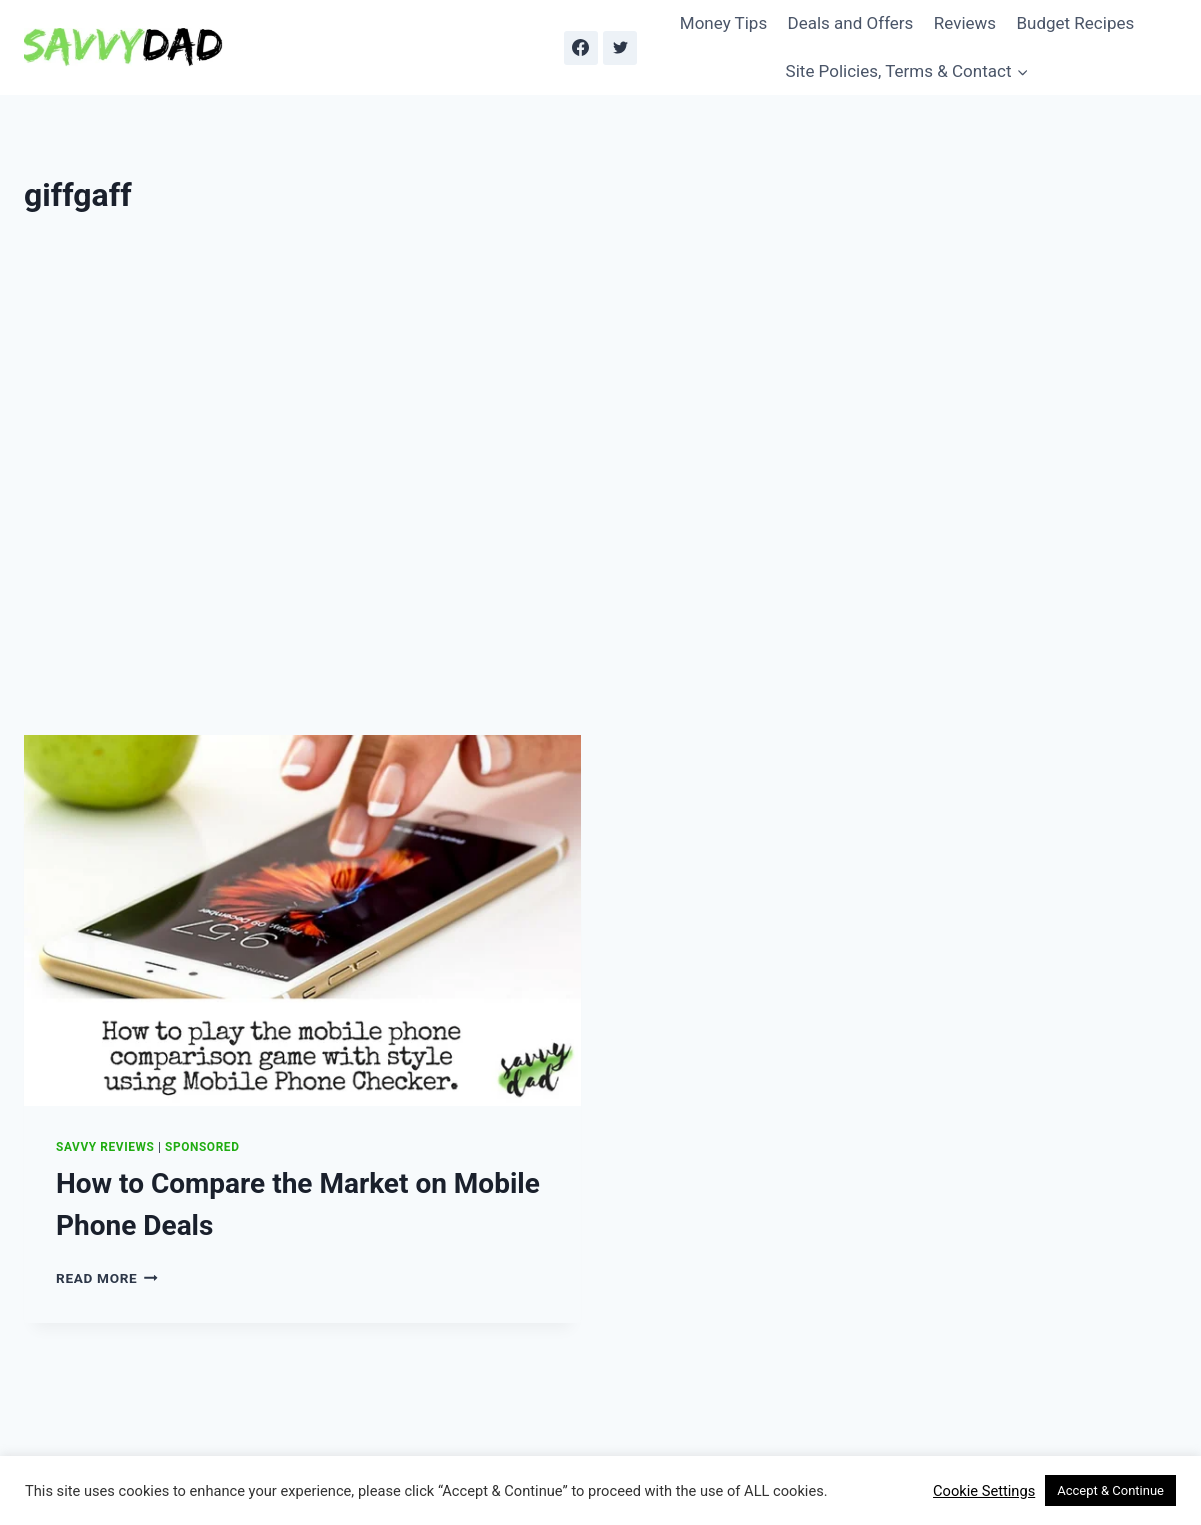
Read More (107, 1278)
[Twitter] (620, 48)
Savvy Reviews (105, 1147)
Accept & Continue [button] (1110, 1490)
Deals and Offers (851, 23)
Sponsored (202, 1147)
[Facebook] (581, 48)
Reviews (965, 23)
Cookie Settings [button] (984, 1491)
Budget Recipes (1075, 23)
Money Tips (723, 23)
